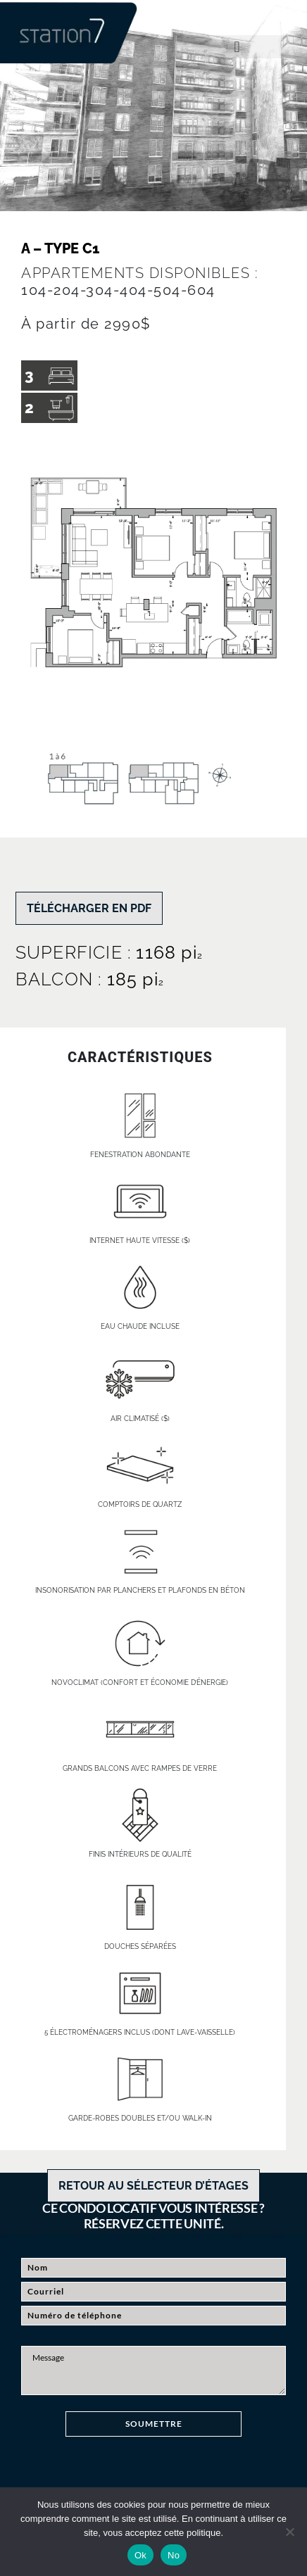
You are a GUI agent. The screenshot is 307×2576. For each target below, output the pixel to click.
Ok (140, 2555)
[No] (289, 2532)
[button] (237, 46)
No (174, 2555)
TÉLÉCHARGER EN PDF (89, 908)
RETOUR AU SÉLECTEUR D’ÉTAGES (153, 2185)
